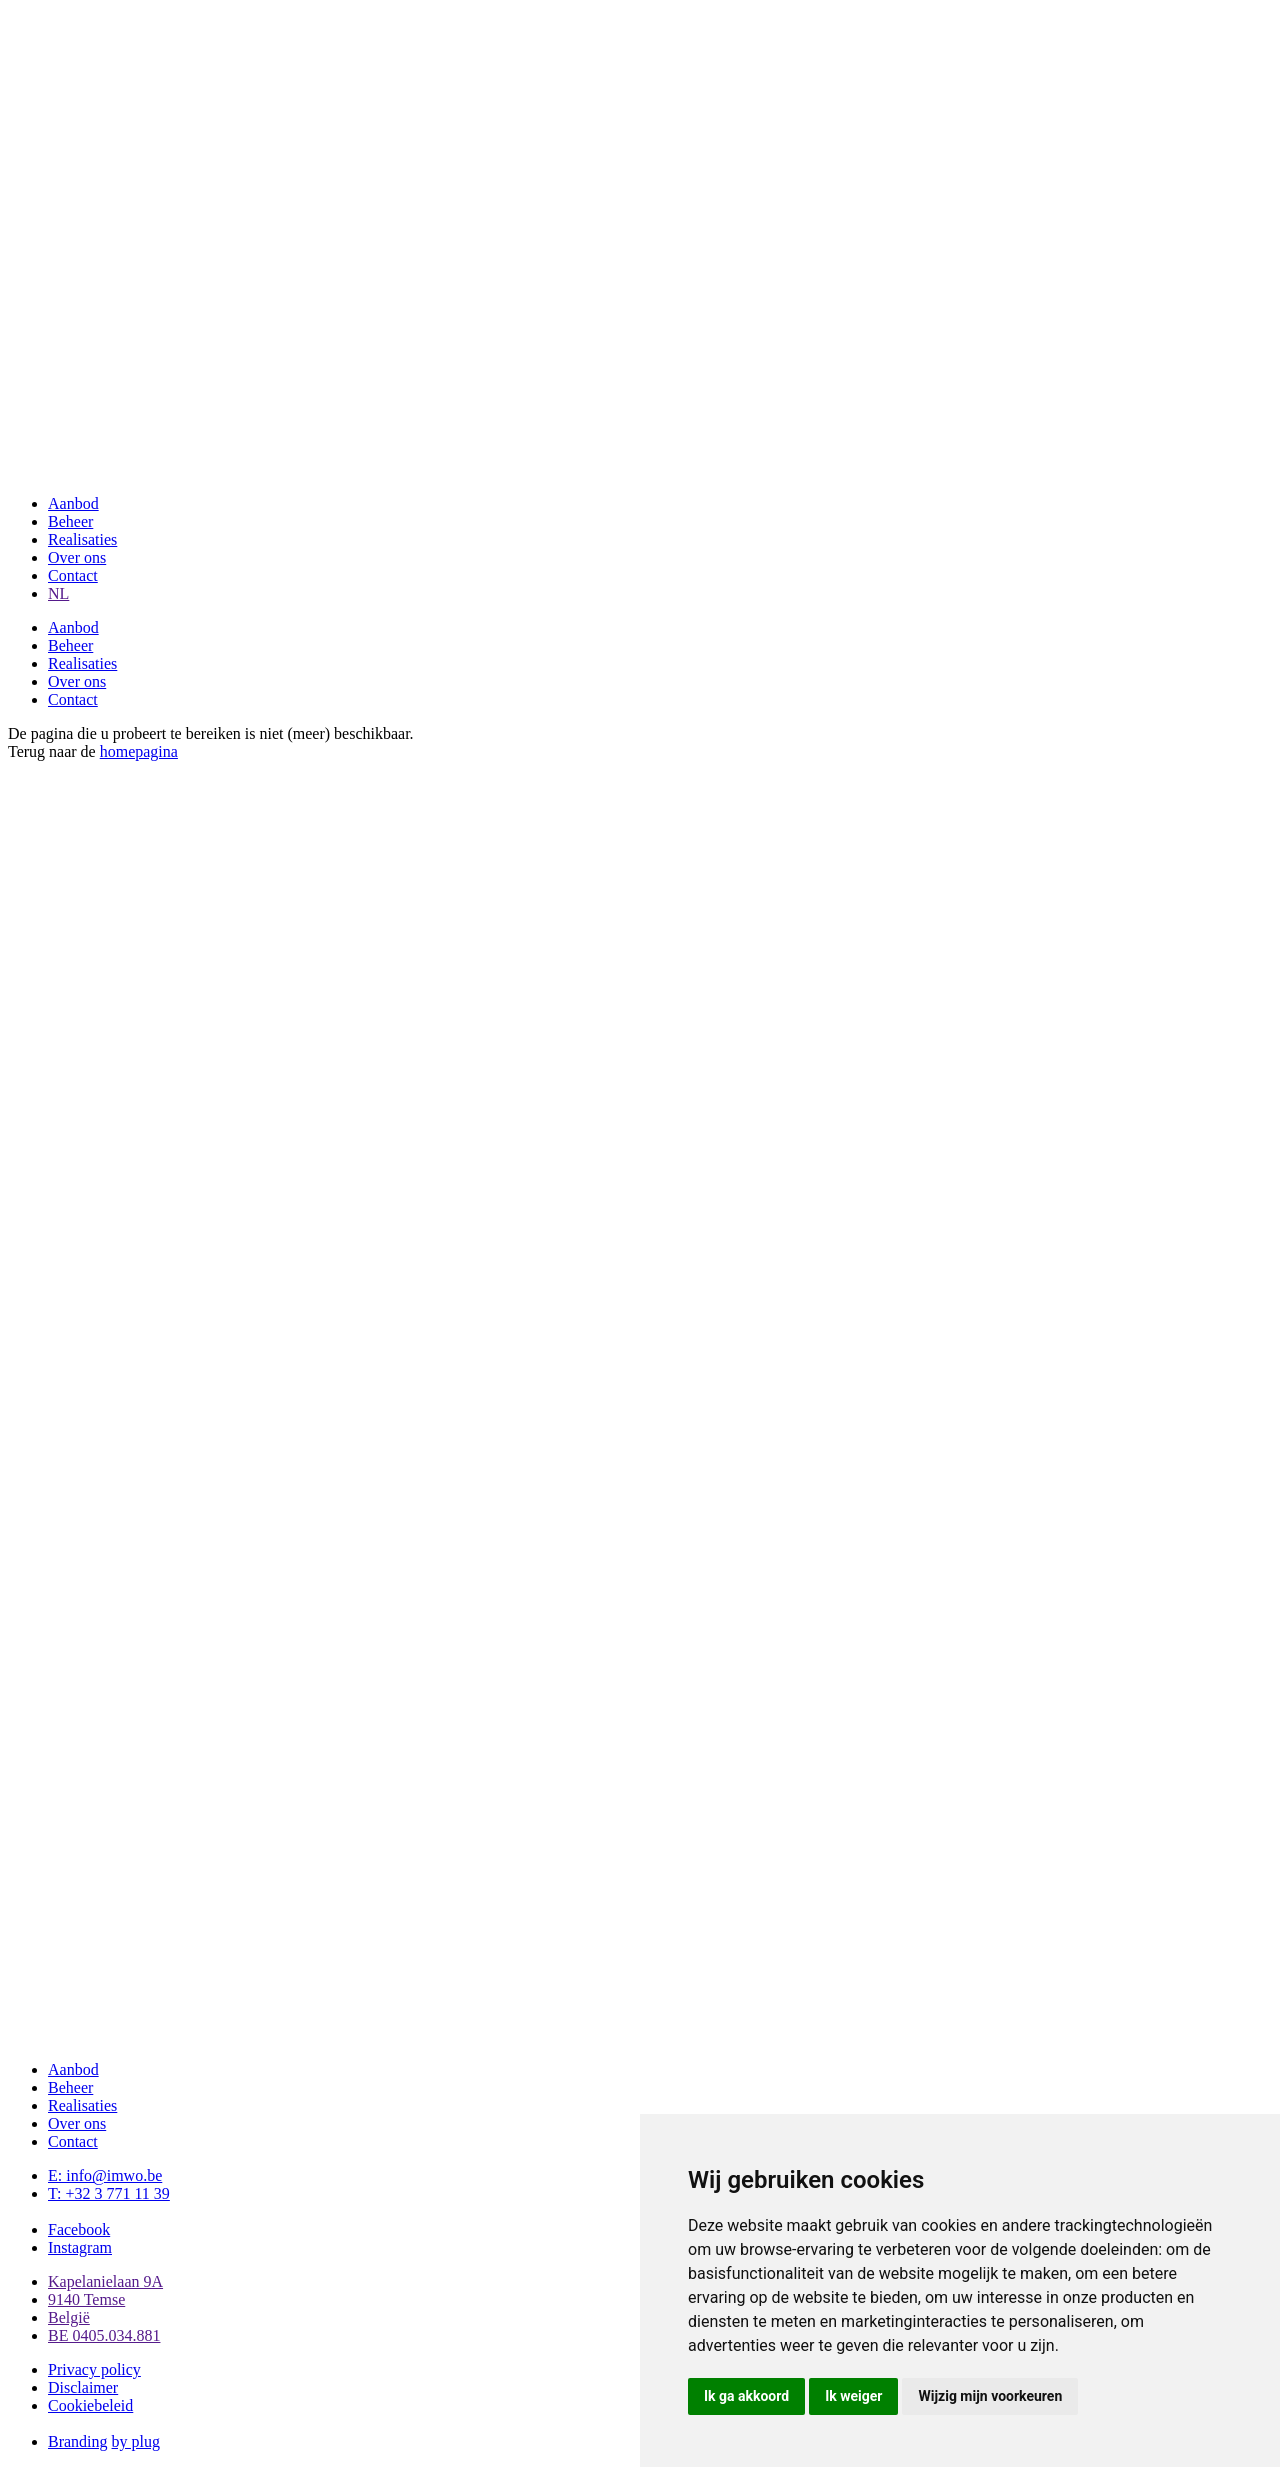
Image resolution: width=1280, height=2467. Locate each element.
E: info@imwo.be (105, 2175)
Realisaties (82, 539)
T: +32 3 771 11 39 (109, 2193)
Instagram (80, 2247)
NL (58, 593)
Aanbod (73, 503)
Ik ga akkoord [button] (746, 2396)
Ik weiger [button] (853, 2396)
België (69, 2317)
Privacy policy (94, 2369)
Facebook (79, 2229)
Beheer (70, 521)
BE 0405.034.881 (104, 2335)
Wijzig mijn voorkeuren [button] (990, 2396)
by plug (136, 2441)
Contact (73, 575)
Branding (78, 2441)
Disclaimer (83, 2387)
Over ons (77, 557)
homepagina (139, 751)
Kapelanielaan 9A (105, 2281)
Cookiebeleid (90, 2405)
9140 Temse (86, 2299)
